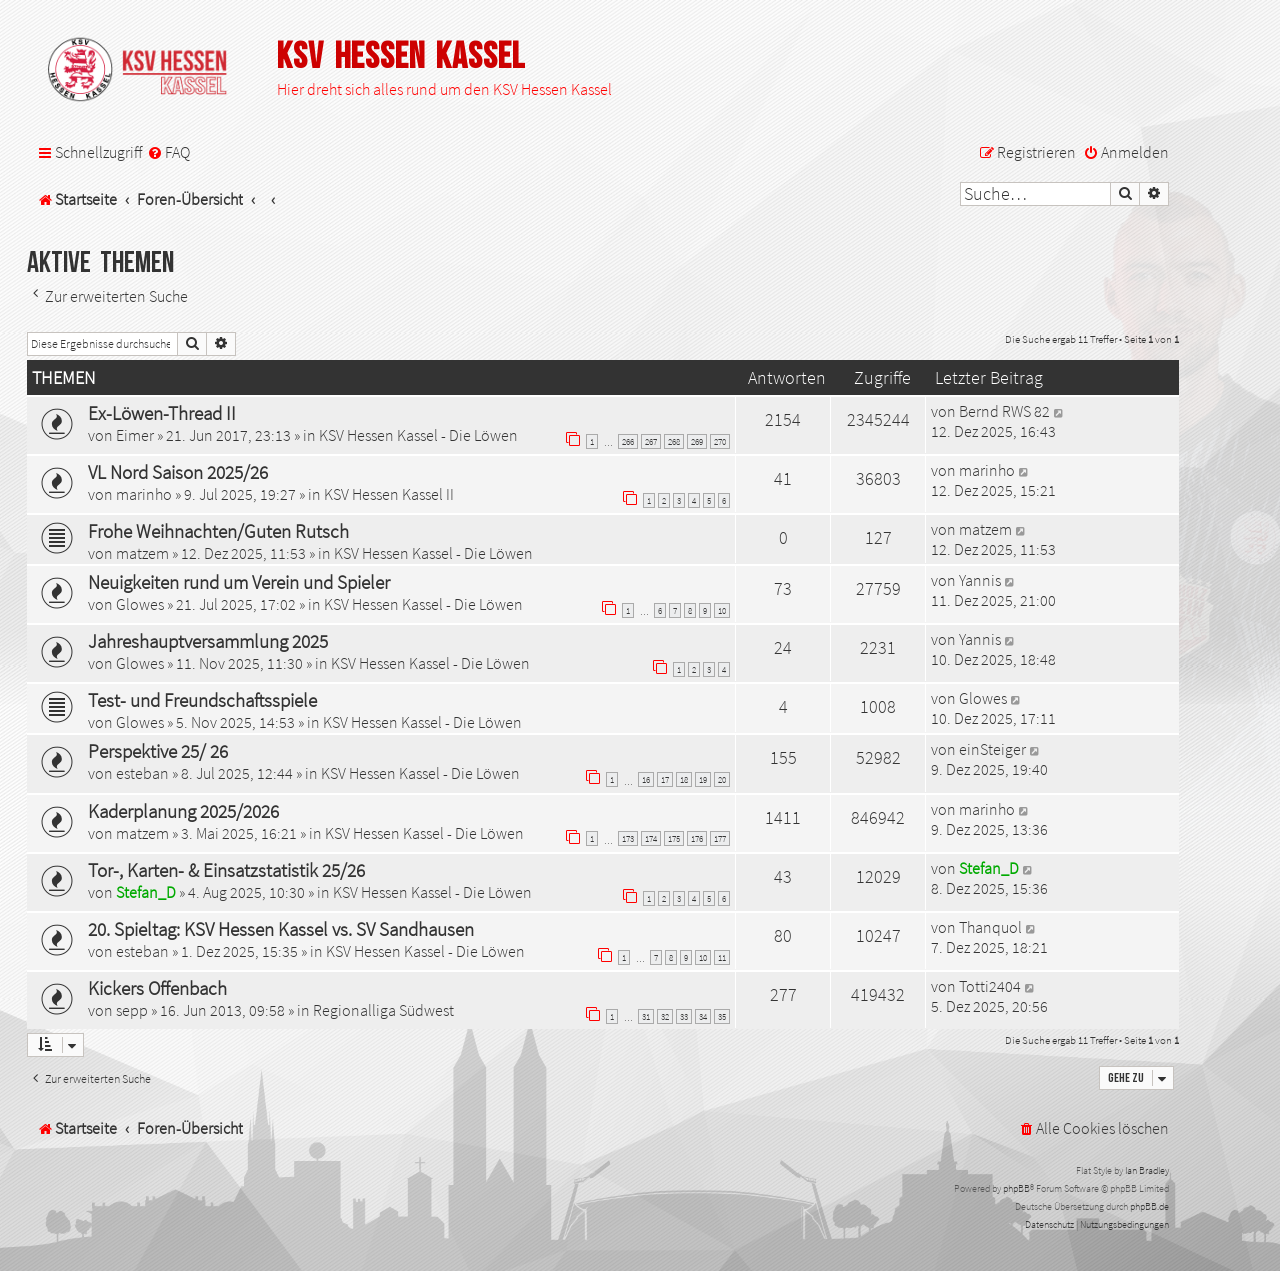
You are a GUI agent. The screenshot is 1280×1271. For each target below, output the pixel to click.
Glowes (140, 604)
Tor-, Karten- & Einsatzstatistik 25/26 (226, 870)
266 (628, 441)
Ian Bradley (1147, 1170)
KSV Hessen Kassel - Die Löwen (418, 435)
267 (651, 441)
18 (684, 779)
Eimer (135, 435)
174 (651, 838)
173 (628, 838)
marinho (144, 494)
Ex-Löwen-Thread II (162, 413)
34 (703, 1016)
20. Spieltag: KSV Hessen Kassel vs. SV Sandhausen (281, 929)
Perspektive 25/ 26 (158, 751)
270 (720, 441)
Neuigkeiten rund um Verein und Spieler (239, 582)
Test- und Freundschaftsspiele (202, 700)
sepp (132, 1010)
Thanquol (990, 927)
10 (722, 610)
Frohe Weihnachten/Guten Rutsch (218, 531)
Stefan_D (146, 892)
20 (722, 779)
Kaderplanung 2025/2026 (183, 811)
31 (646, 1016)
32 (665, 1016)
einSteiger (992, 749)
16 (646, 779)
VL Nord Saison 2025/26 (178, 472)
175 (674, 838)
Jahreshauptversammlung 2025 (208, 641)
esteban (142, 773)
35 (722, 1016)
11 (722, 957)
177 (720, 838)
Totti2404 (990, 986)
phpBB (1016, 1188)
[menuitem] (168, 152)
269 (697, 441)
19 (703, 779)
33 (684, 1016)
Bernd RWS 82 (1004, 411)
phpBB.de (1149, 1206)
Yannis (980, 580)
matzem (142, 553)
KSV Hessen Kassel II (389, 494)
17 (665, 779)
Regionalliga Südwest (383, 1010)
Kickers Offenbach (157, 988)
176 (697, 838)
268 (674, 441)
